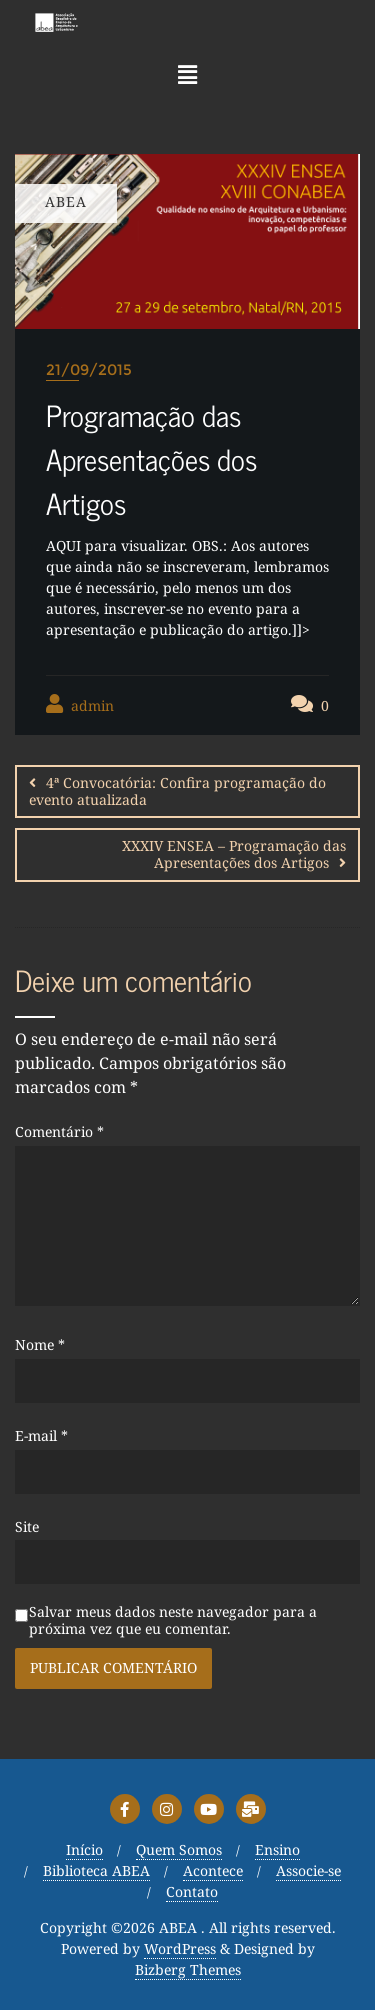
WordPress (180, 1949)
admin (80, 704)
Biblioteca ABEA (96, 1871)
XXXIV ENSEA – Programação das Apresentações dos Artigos (234, 854)
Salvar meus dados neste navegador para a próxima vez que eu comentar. (173, 1621)
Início (84, 1850)
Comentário (59, 1132)
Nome (40, 1345)
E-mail (41, 1436)
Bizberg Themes (188, 1970)
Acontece (213, 1871)
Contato (192, 1892)
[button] (187, 74)
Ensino (277, 1850)
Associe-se (308, 1871)
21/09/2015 (89, 369)
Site (27, 1527)
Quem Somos (179, 1850)
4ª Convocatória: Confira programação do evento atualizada (177, 791)
